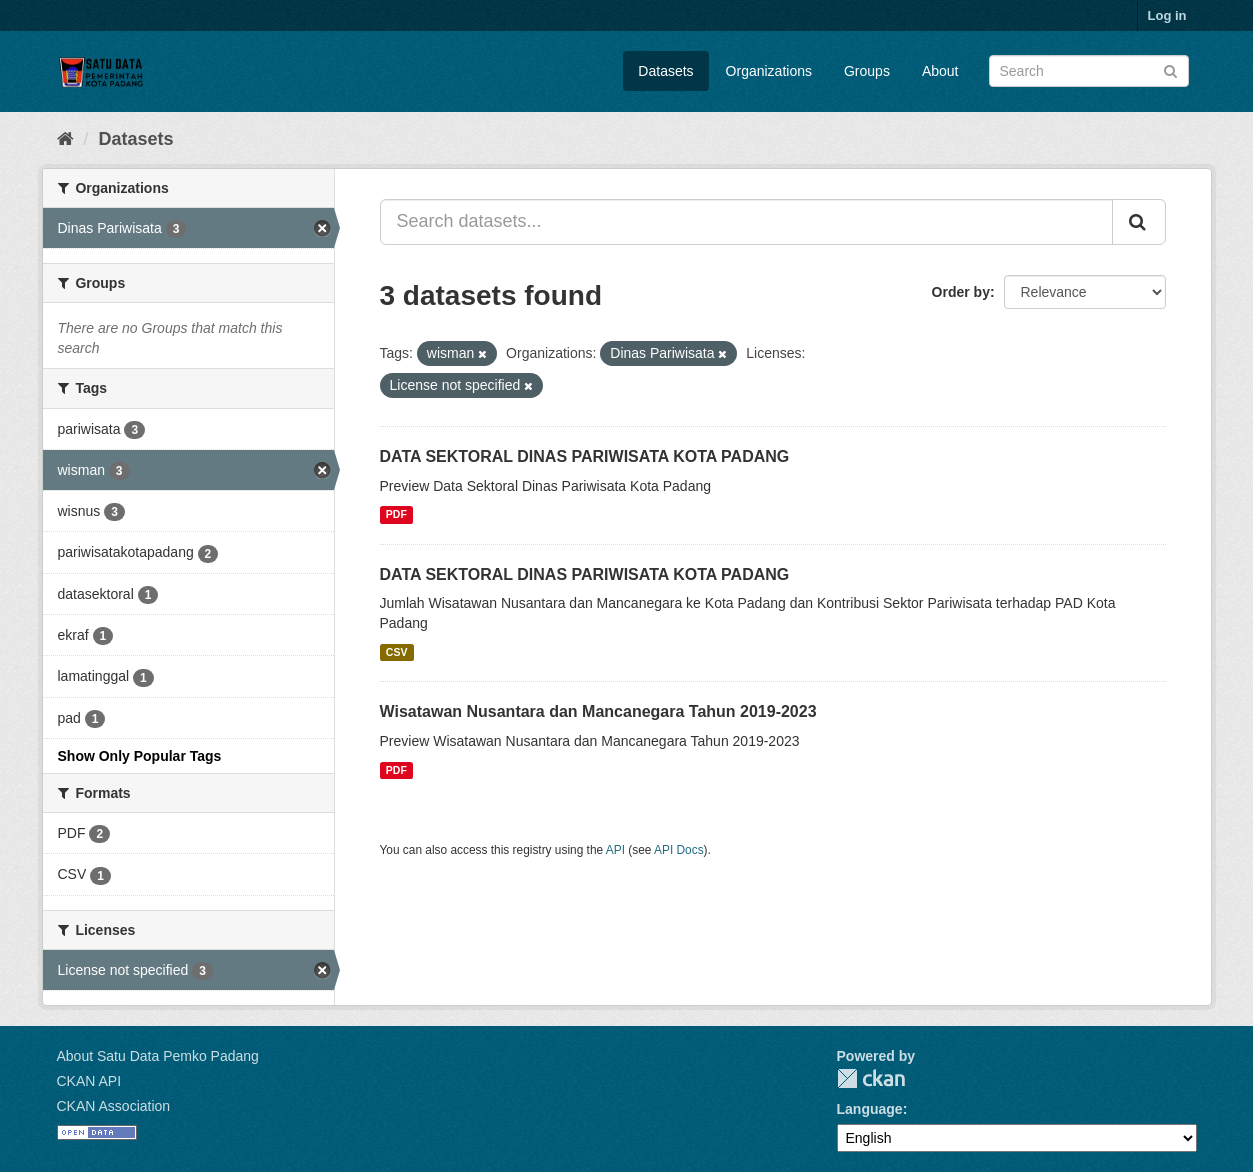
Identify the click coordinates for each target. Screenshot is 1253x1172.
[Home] (65, 139)
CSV (397, 652)
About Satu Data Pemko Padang (158, 1056)
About (940, 71)
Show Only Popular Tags (140, 756)
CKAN (871, 1078)
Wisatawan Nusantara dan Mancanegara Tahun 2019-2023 (598, 711)
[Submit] (1170, 69)
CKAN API (89, 1081)
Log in (1167, 15)
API (615, 850)
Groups (867, 71)
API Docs (679, 850)
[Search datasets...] (746, 222)
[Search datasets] (1089, 71)
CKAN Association (114, 1106)
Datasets (665, 71)
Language (870, 1109)
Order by (961, 292)
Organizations (769, 71)
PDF (396, 515)
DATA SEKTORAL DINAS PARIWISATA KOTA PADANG (585, 456)
